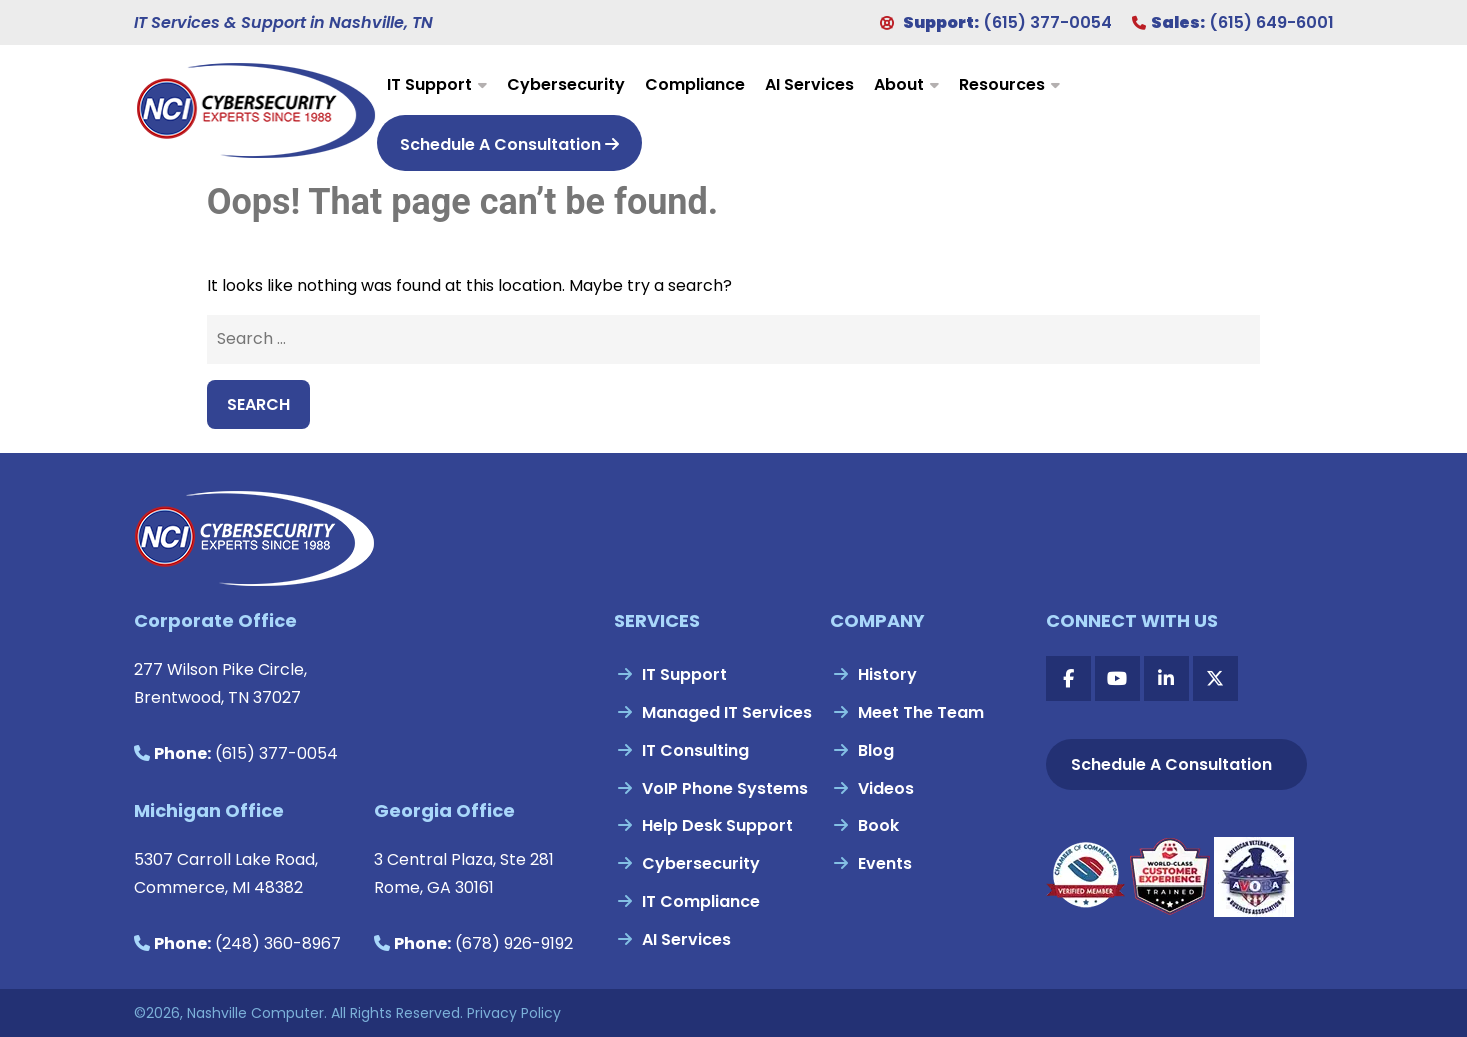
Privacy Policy (514, 1013)
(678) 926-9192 (514, 943)
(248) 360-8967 (278, 943)
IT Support (429, 84)
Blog (876, 750)
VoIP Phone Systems (725, 788)
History (887, 674)
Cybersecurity (566, 84)
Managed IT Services (727, 712)
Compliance (695, 84)
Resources (1002, 84)
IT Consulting (695, 750)
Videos (886, 788)
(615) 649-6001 (1271, 22)
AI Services (809, 84)
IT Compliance (701, 901)
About (899, 84)
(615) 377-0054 (1047, 22)
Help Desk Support (717, 825)
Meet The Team (921, 712)
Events (885, 863)
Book (878, 825)
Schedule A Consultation (509, 144)
